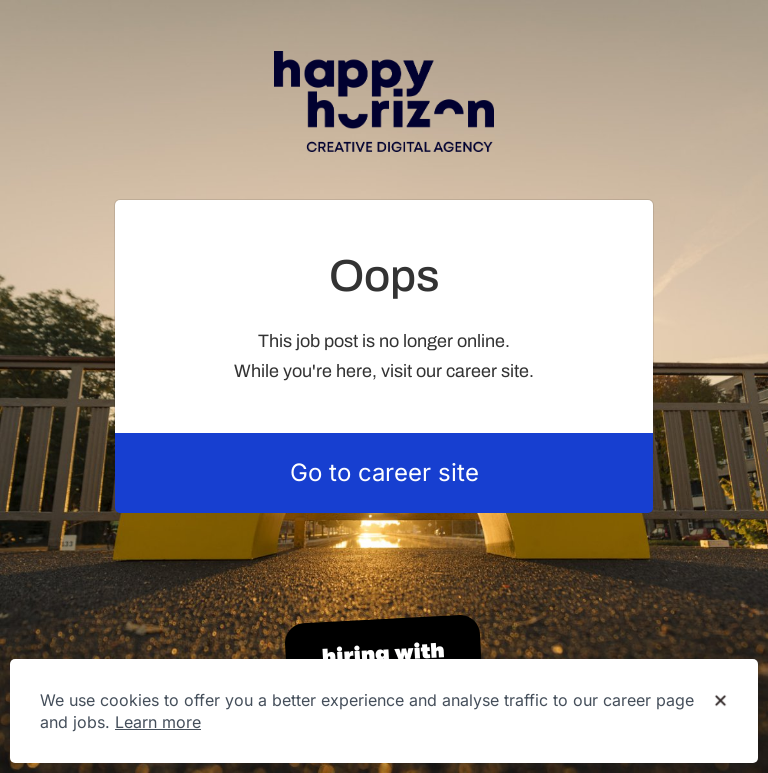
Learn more (158, 722)
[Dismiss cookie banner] (720, 701)
